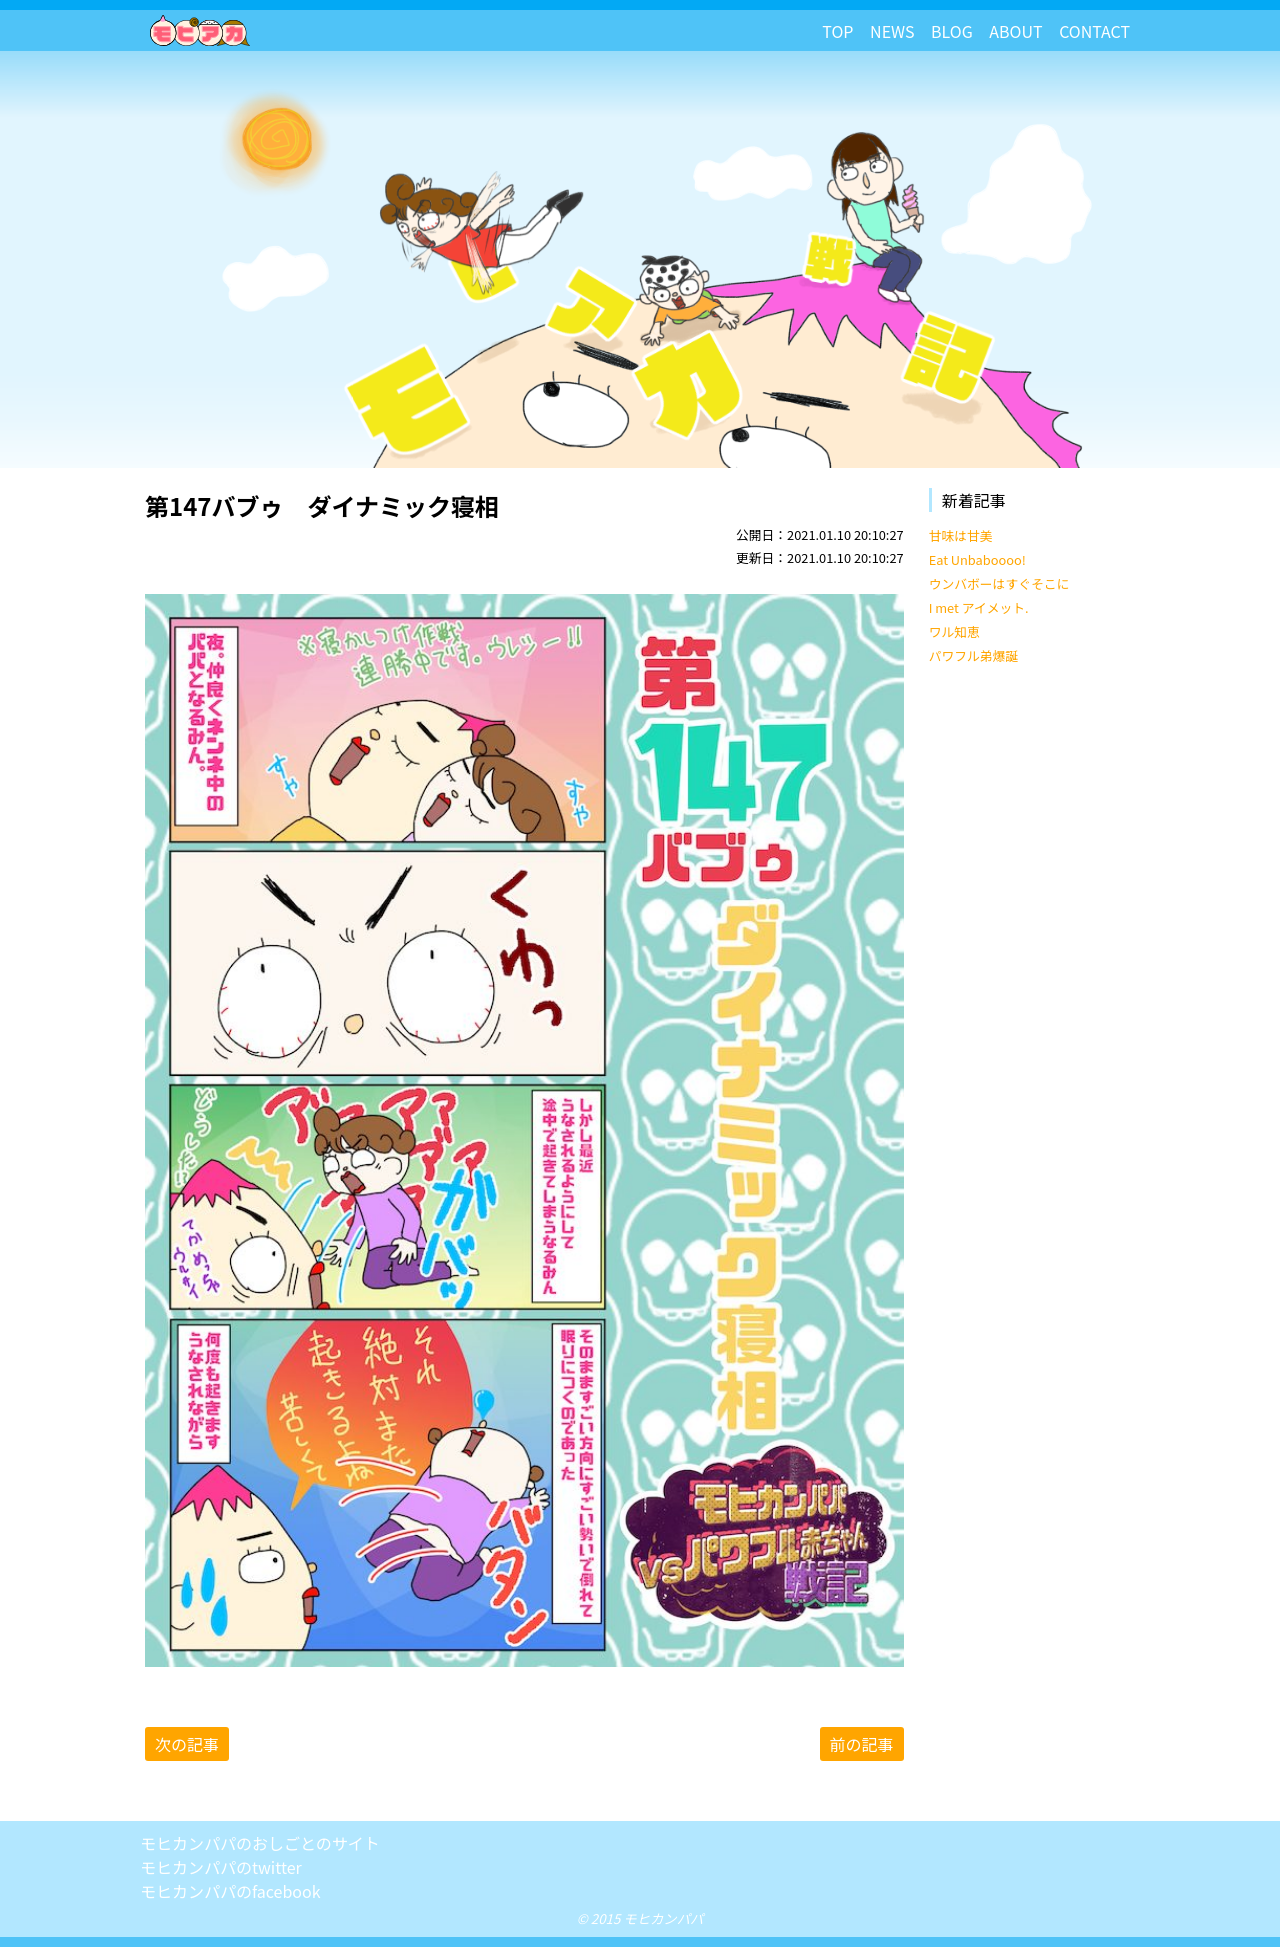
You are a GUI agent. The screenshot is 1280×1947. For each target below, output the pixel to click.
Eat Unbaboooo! (977, 559)
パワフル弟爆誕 (974, 655)
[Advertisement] (1034, 986)
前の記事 (862, 1744)
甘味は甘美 (961, 535)
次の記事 (187, 1744)
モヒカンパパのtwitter (221, 1867)
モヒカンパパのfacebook (230, 1891)
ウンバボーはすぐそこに (999, 583)
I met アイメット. (979, 607)
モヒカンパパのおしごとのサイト (260, 1843)
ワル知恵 (954, 631)
